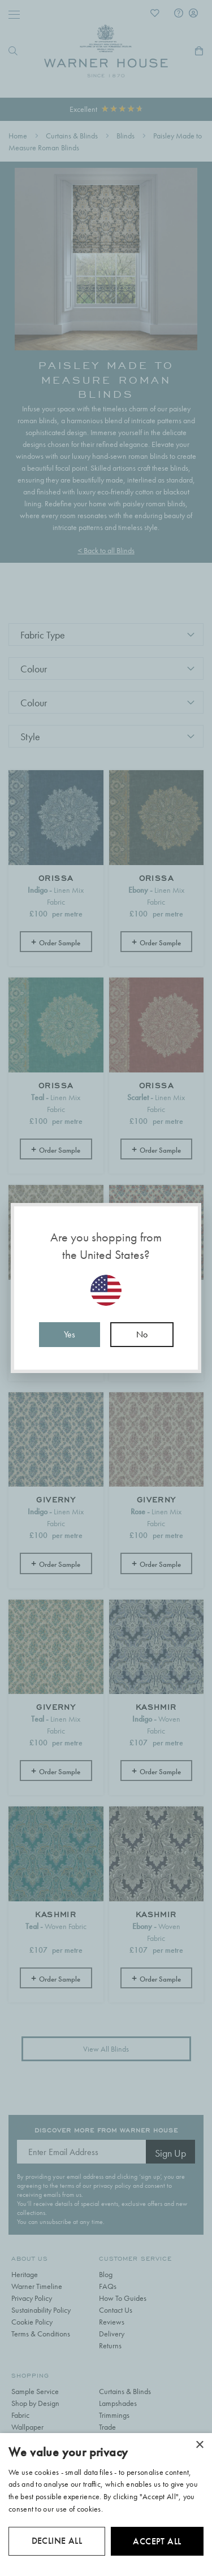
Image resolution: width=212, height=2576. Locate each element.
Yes (69, 1334)
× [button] (199, 2445)
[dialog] (106, 2504)
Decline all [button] (57, 2541)
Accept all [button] (157, 2541)
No (142, 1334)
